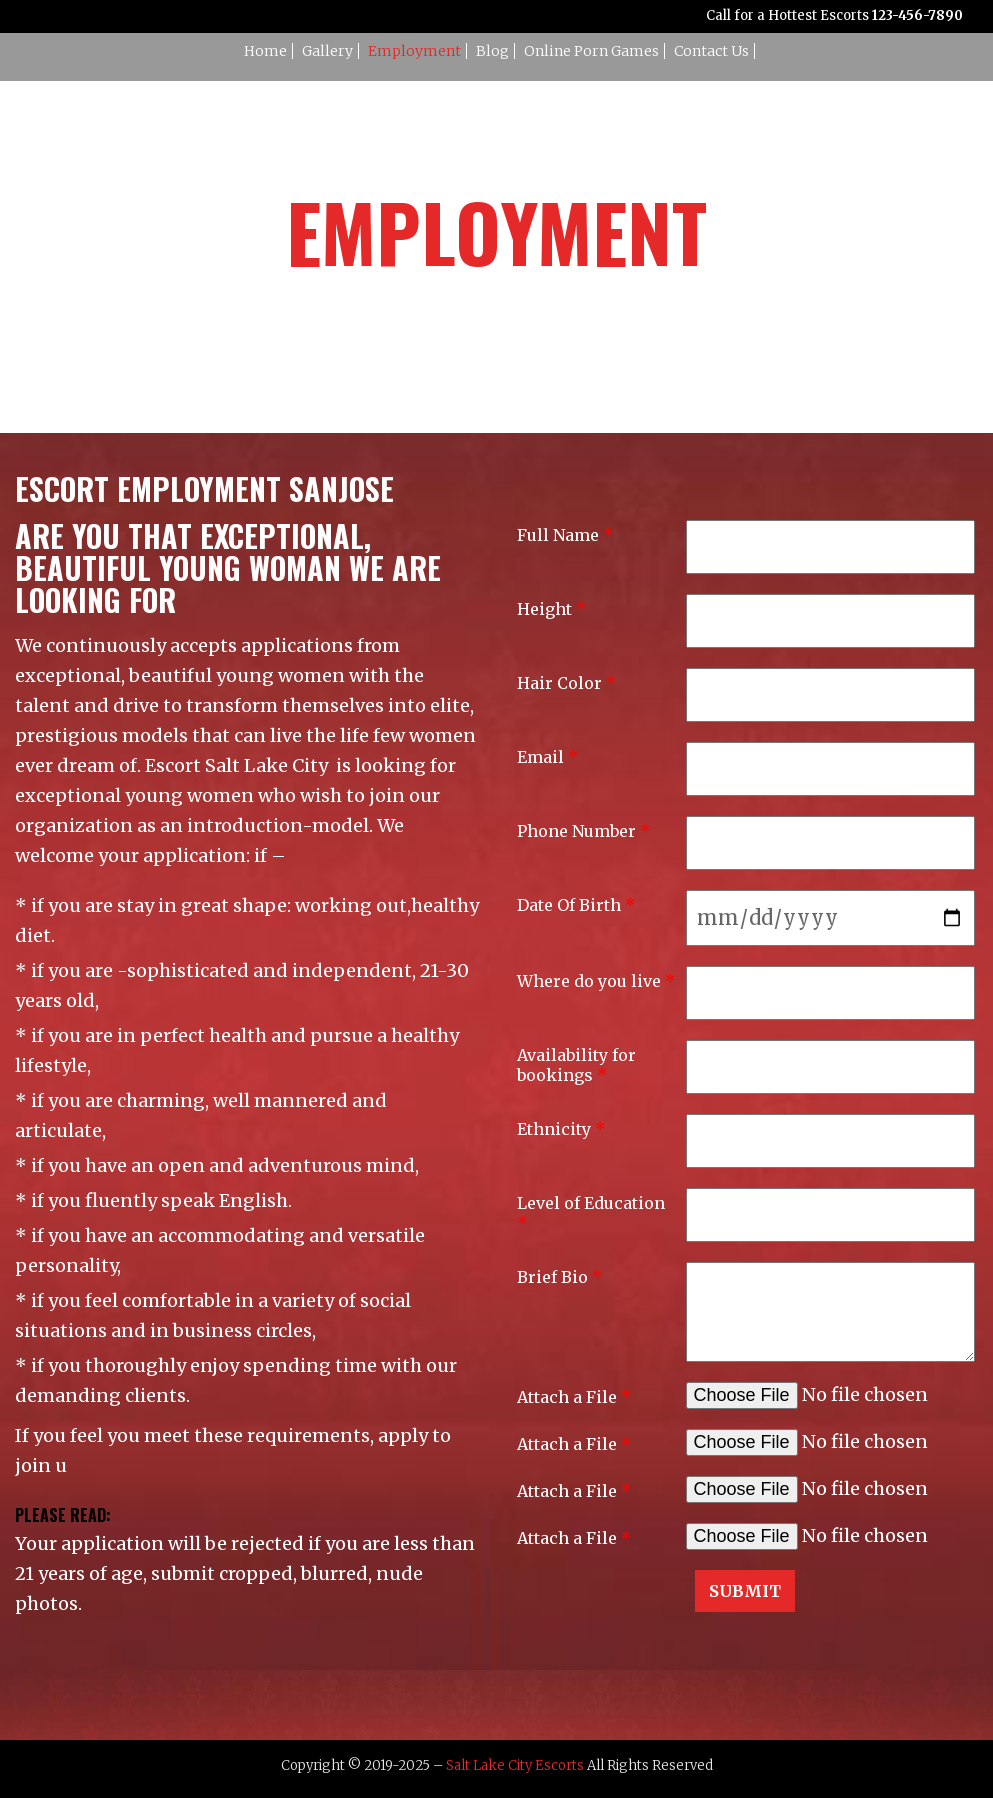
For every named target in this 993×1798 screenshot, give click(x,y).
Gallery (327, 51)
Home (265, 51)
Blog (492, 51)
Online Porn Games (591, 51)
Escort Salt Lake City (236, 765)
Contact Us (711, 51)
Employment (414, 51)
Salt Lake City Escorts (515, 1765)
